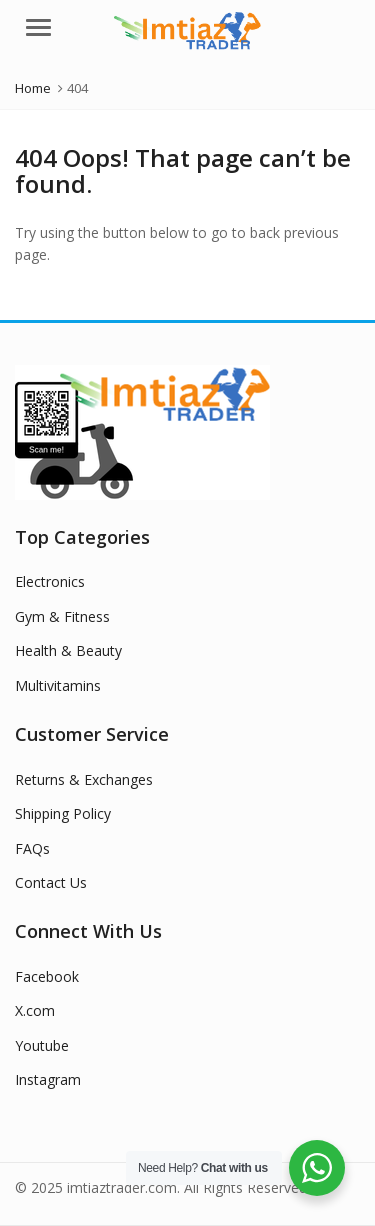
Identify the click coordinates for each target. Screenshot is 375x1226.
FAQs (32, 848)
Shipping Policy (63, 813)
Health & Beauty (68, 650)
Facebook (47, 976)
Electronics (50, 581)
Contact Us (51, 882)
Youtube (42, 1045)
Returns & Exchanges (84, 779)
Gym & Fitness (62, 616)
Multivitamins (58, 685)
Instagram (48, 1079)
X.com (35, 1010)
